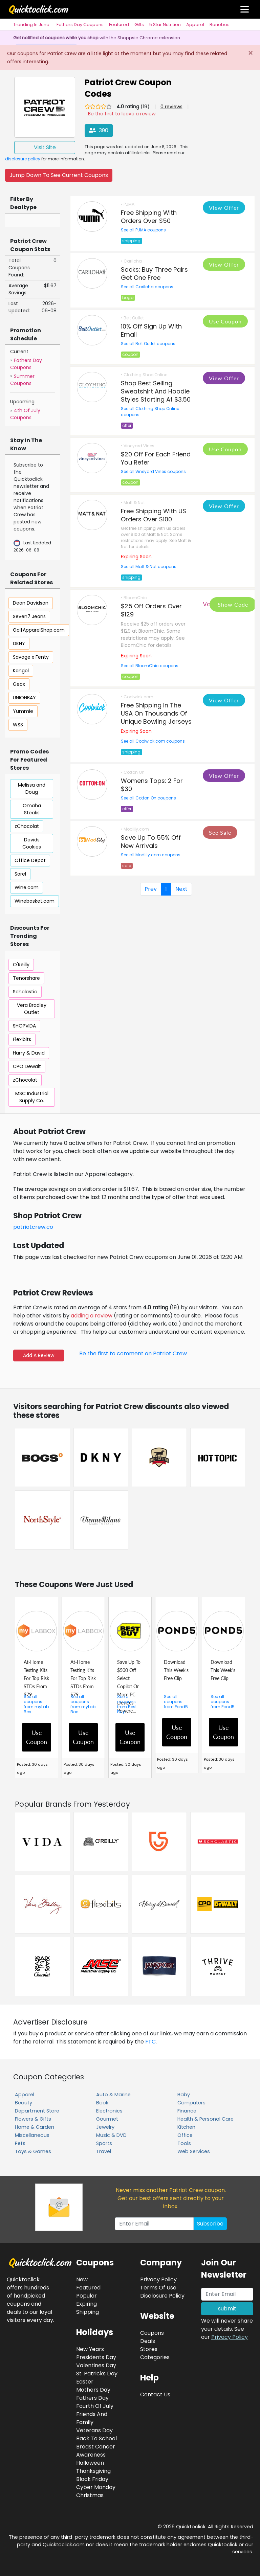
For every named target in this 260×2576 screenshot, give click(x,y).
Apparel (195, 24)
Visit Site (45, 147)
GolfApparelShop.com (39, 630)
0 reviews (171, 106)
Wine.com (27, 887)
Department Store (37, 2110)
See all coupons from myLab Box (36, 1704)
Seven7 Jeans (29, 616)
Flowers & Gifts (33, 2119)
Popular (86, 2296)
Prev (151, 889)
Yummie (23, 711)
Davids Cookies (31, 843)
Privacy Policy (229, 2337)
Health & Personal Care (205, 2119)
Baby (183, 2094)
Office (185, 2135)
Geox (19, 684)
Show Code (233, 604)
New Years (90, 2349)
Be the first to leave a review (121, 113)
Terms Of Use (158, 2287)
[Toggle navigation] (244, 9)
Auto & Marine (113, 2094)
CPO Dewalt (27, 1066)
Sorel (20, 874)
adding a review (91, 1315)
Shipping (87, 2312)
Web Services (193, 2151)
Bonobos (220, 24)
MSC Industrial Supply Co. (31, 1097)
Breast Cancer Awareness (95, 2451)
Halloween (90, 2463)
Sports (104, 2143)
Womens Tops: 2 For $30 (152, 784)
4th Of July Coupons (25, 414)
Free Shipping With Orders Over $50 (149, 216)
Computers (191, 2102)
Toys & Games (33, 2151)
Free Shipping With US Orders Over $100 (153, 515)
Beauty (23, 2102)
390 (98, 130)
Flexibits (22, 1039)
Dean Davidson (30, 603)
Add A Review (38, 1355)
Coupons (152, 2333)
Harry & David (29, 1052)
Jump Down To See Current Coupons (58, 175)
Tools (184, 2143)
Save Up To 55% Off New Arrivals (151, 841)
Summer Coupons (22, 380)
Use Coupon (225, 321)
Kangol (21, 670)
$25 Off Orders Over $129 (151, 610)
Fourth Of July (94, 2406)
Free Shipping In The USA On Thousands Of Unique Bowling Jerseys (156, 713)
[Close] (250, 53)
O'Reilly (21, 964)
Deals (147, 2341)
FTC (150, 2042)
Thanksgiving (93, 2471)
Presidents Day (96, 2357)
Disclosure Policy (162, 2296)
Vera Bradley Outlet (31, 1009)
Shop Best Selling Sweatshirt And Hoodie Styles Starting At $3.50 (156, 391)
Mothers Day (93, 2390)
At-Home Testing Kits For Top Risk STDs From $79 (36, 1678)
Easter (84, 2382)
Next (181, 889)
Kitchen (186, 2127)
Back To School (96, 2438)
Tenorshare (26, 978)
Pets (20, 2143)
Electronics (109, 2110)
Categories (155, 2357)
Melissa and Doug (31, 788)
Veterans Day (94, 2430)
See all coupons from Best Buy (127, 1704)
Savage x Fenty (31, 657)
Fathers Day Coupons (80, 24)
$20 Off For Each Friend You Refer (156, 458)
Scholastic (25, 991)
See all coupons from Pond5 (176, 1702)
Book (102, 2102)
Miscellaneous (32, 2135)
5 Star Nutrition (165, 24)
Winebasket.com (35, 901)
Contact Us (155, 2394)
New (82, 2279)
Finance (186, 2110)
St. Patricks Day (96, 2373)
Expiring (86, 2304)
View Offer (224, 207)
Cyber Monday (95, 2487)
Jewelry (105, 2127)
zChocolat (27, 826)
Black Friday (92, 2479)
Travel (103, 2151)
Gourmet (107, 2119)
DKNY (19, 643)
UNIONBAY (24, 697)
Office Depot (30, 860)
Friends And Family (91, 2418)
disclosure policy (22, 159)
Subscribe (210, 2224)
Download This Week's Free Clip (176, 1670)
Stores (148, 2349)
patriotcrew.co (33, 1227)
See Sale (220, 832)
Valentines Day (96, 2365)
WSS (18, 724)
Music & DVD (111, 2135)
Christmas (90, 2495)
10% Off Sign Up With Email (151, 330)
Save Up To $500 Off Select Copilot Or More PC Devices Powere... (128, 1686)
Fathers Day (92, 2398)
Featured (119, 24)
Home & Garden (34, 2127)
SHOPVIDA (24, 1025)
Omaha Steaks (32, 809)
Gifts (139, 24)
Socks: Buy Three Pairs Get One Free (154, 273)
